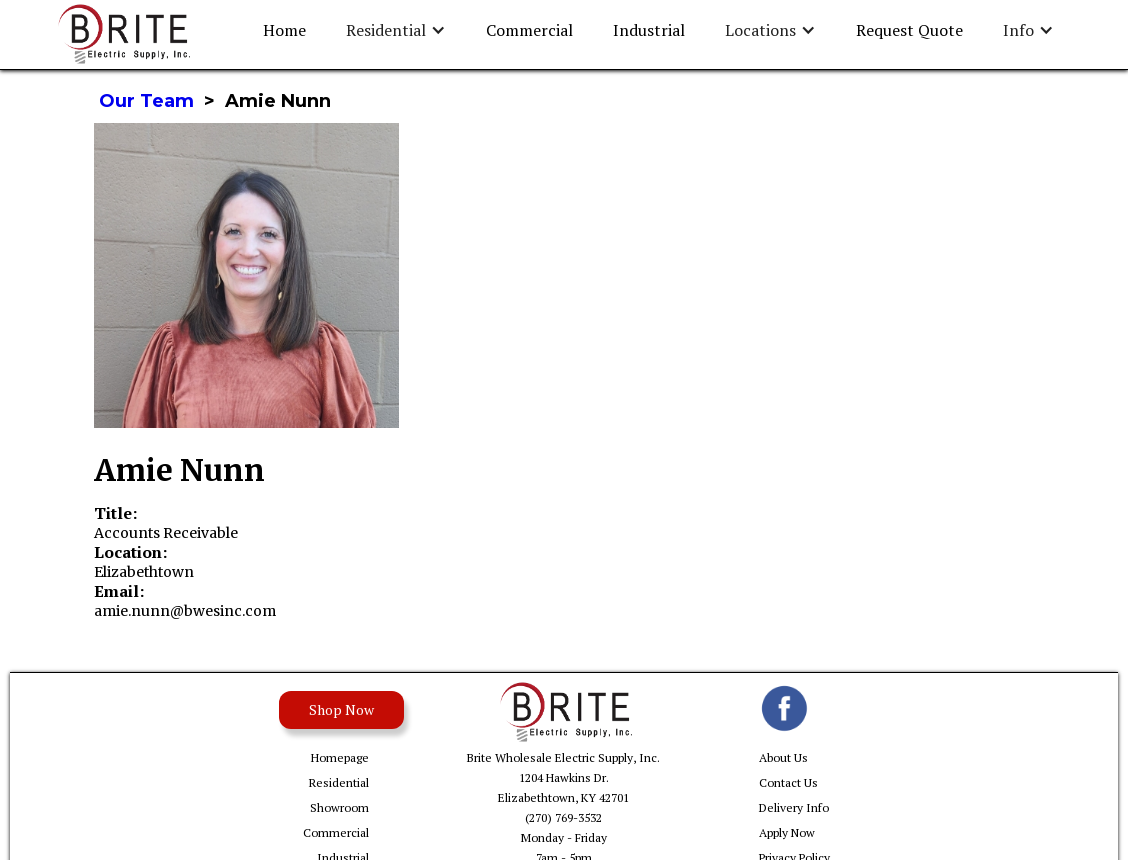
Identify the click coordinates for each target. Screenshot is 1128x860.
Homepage (340, 757)
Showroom (339, 807)
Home (284, 30)
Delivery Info (794, 807)
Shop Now (341, 709)
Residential (339, 782)
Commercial (529, 30)
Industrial (649, 30)
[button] (396, 30)
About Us (783, 757)
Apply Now (787, 832)
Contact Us (788, 782)
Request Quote (909, 30)
